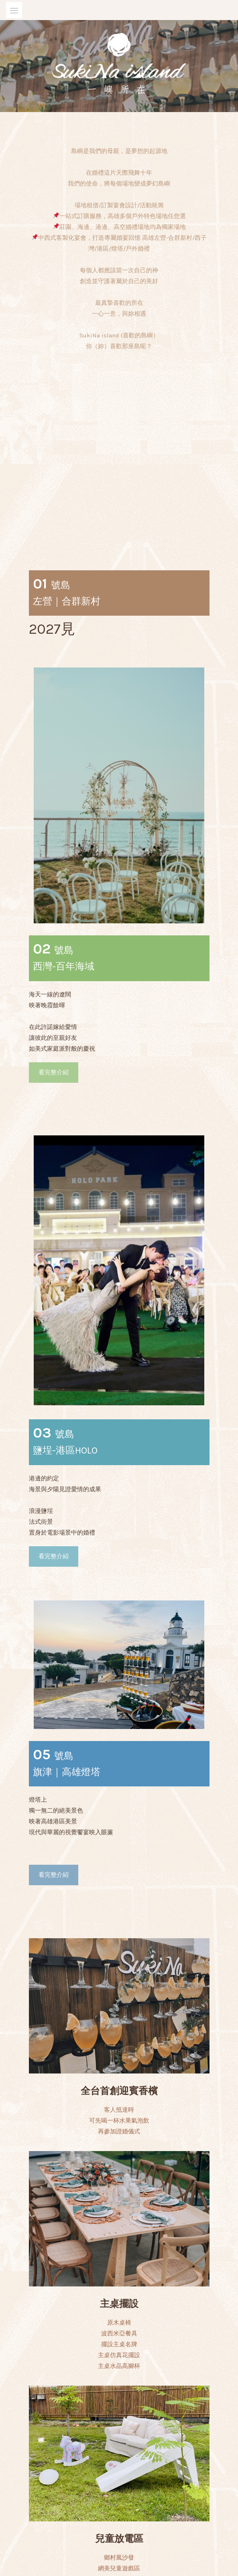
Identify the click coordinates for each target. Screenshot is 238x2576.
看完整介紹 (54, 913)
